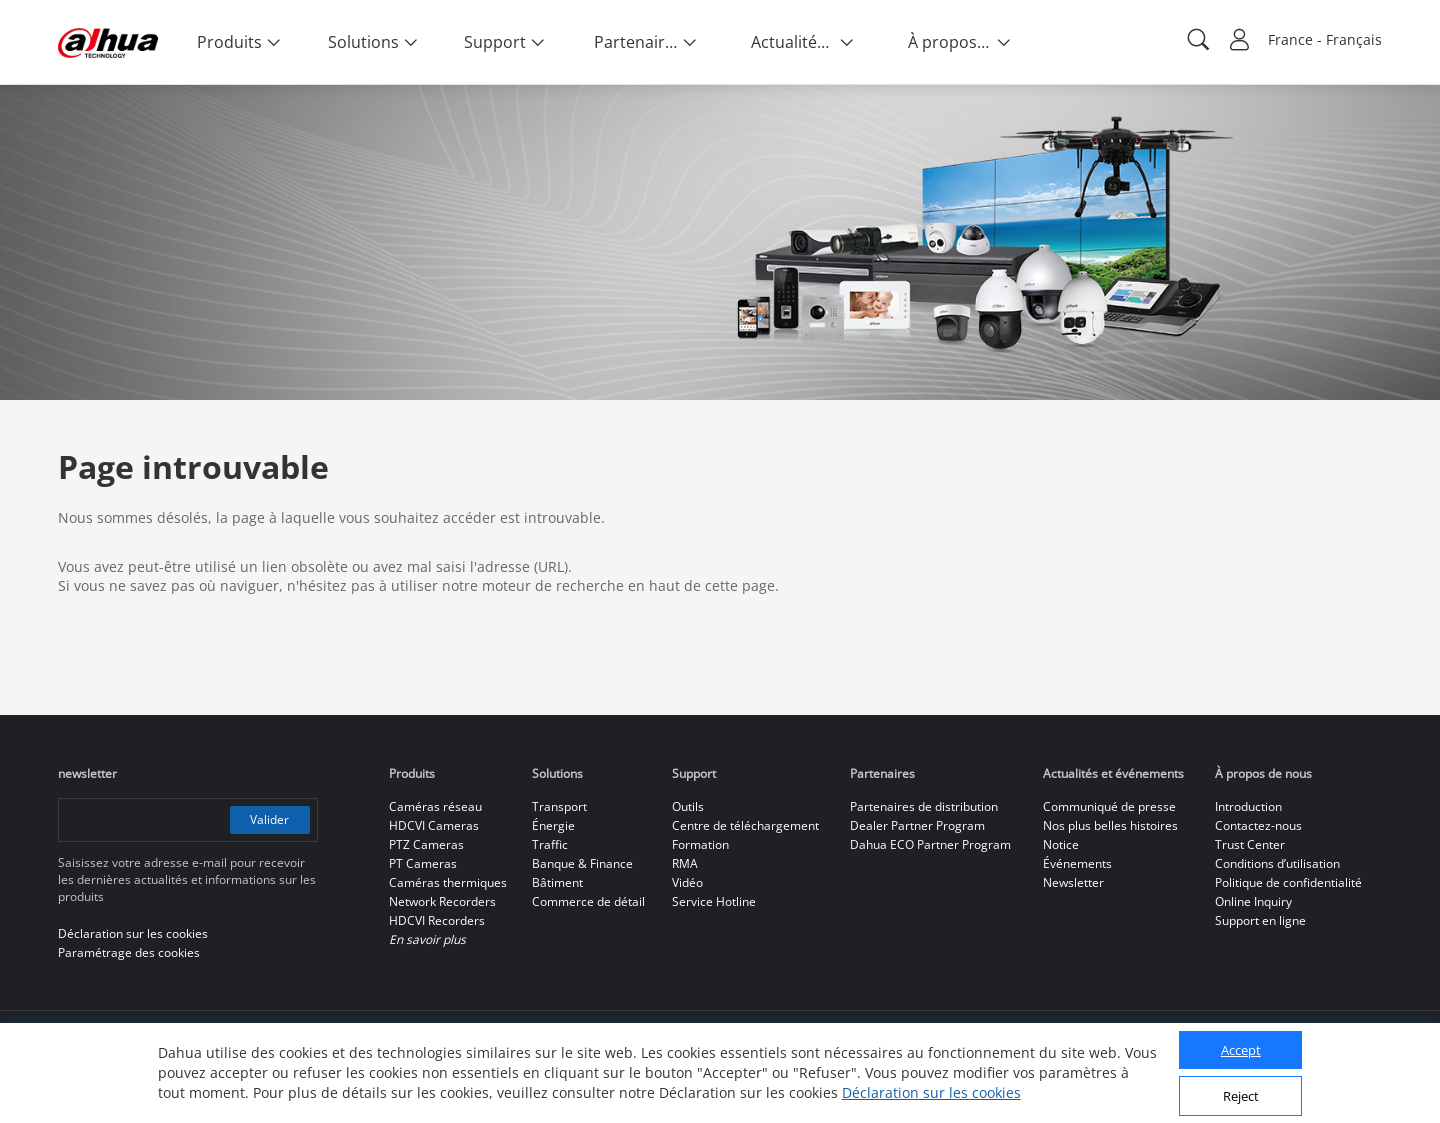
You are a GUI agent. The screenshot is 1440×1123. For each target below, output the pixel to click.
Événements (1077, 863)
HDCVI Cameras (434, 825)
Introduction (1248, 806)
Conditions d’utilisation (1277, 863)
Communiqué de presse (1109, 806)
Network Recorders (442, 901)
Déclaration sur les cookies (931, 1092)
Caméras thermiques (448, 882)
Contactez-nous (1258, 825)
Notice (1061, 844)
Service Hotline (714, 901)
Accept (1241, 1050)
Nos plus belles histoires (1110, 825)
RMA (685, 863)
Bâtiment (557, 882)
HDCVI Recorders (437, 920)
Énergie (553, 825)
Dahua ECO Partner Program (930, 844)
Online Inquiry (1253, 901)
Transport (559, 806)
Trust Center (1250, 844)
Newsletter (1073, 882)
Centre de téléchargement (745, 825)
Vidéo (687, 882)
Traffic (550, 844)
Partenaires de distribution (924, 806)
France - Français (1325, 39)
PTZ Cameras (426, 844)
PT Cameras (423, 863)
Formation (700, 844)
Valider (269, 819)
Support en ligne (1260, 920)
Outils (688, 806)
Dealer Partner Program (917, 825)
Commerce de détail (588, 901)
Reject (1241, 1096)
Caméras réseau (435, 806)
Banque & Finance (582, 863)
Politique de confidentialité (1288, 882)
